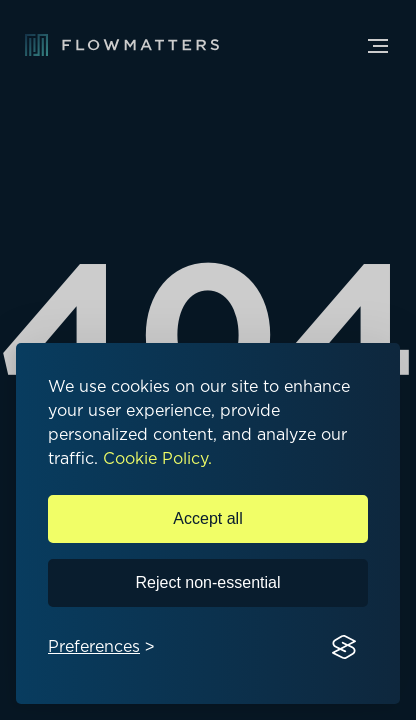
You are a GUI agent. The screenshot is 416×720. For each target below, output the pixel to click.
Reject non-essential (208, 582)
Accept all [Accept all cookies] (207, 518)
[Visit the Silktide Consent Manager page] (344, 648)
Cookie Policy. (157, 459)
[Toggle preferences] (101, 647)
